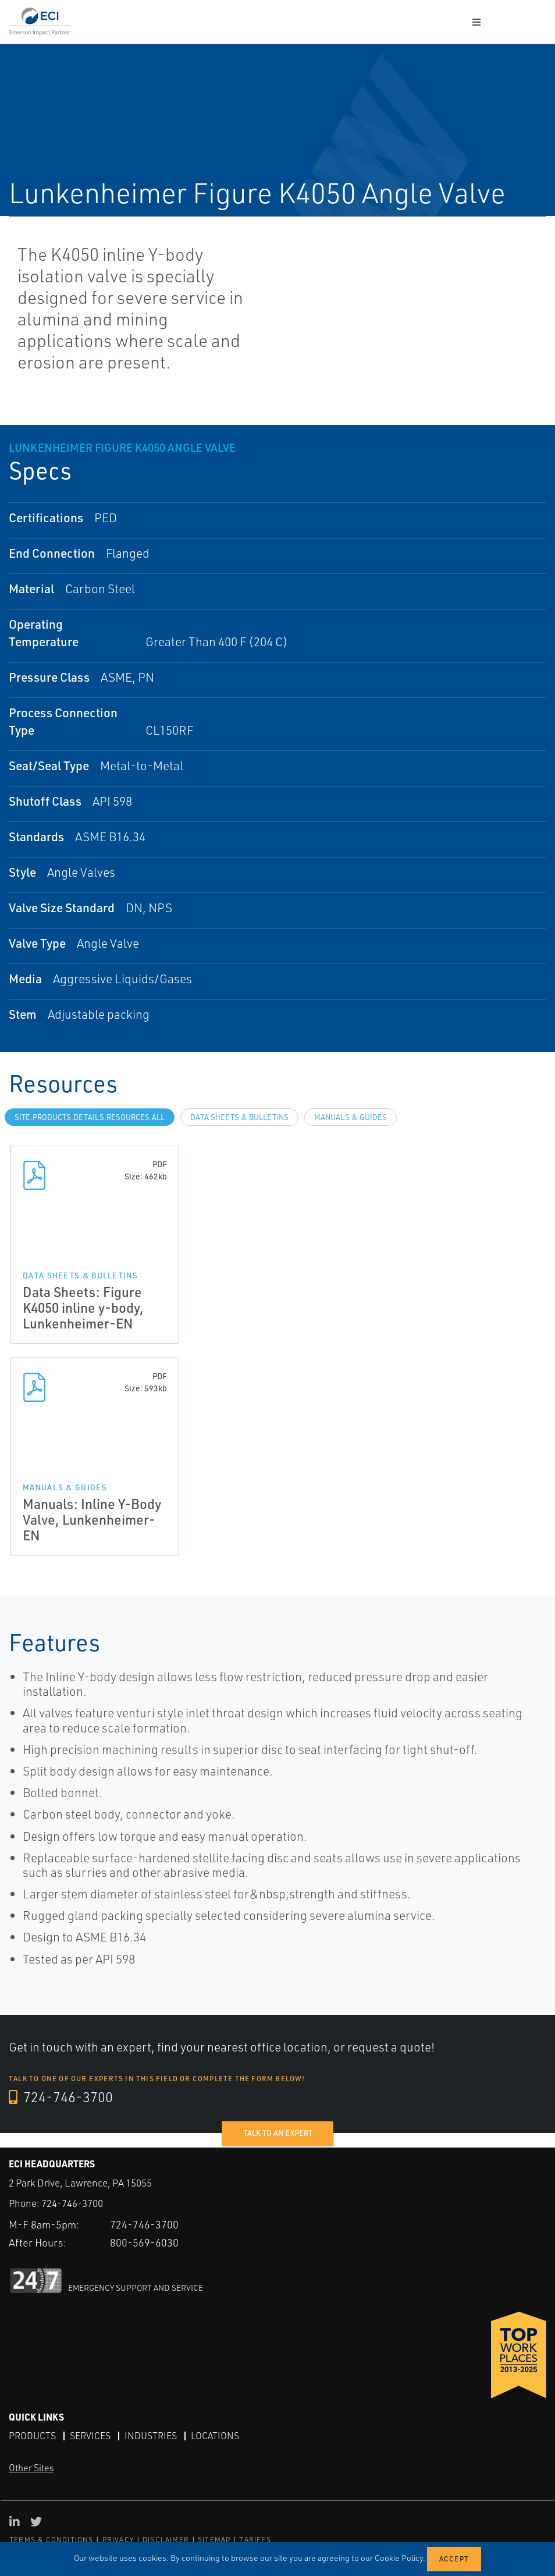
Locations (215, 2436)
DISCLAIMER (166, 2539)
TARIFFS (255, 2539)
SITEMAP (214, 2539)
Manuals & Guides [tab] (350, 1117)
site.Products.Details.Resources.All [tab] (90, 1117)
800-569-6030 (144, 2242)
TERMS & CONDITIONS (51, 2539)
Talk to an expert (277, 2133)
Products (32, 2436)
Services (90, 2436)
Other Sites (31, 2468)
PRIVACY (118, 2539)
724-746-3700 (61, 2097)
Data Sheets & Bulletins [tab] (239, 1117)
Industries (150, 2436)
